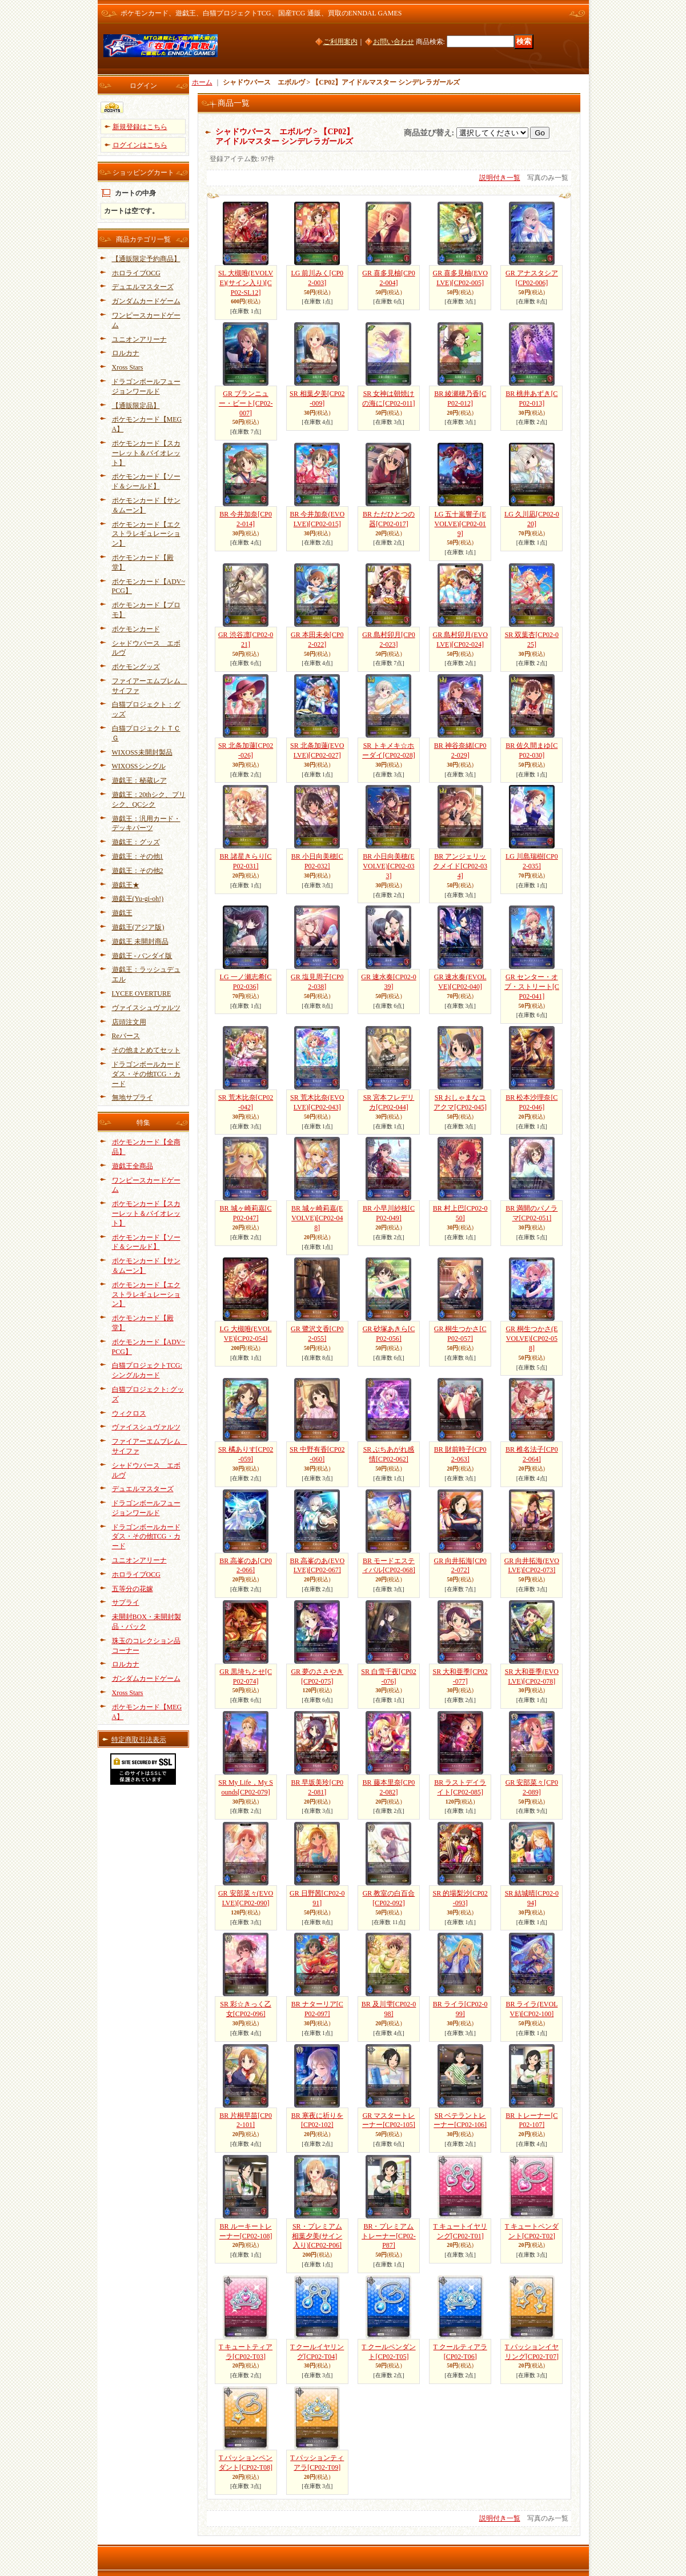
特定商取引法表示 (138, 1740)
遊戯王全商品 (132, 1166)
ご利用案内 (340, 42)
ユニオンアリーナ (139, 339)
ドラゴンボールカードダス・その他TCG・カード (146, 1074)
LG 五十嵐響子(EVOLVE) (460, 524)
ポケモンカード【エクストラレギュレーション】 (146, 534)
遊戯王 (122, 913)
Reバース (126, 1036)
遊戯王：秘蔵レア (139, 780)
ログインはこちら (140, 145)
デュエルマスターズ (143, 287)
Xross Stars (127, 367)
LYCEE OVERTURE (141, 993)
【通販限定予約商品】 (146, 259)
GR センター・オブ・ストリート (531, 986)
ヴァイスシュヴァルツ (146, 1008)
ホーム (202, 82)
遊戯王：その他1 (137, 856)
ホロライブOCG (136, 273)
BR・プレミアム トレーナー (389, 2236)
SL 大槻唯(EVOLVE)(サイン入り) (245, 283)
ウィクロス (129, 1413)
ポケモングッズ (136, 667)
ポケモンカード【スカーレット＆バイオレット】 (146, 453)
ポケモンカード (136, 629)
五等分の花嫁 (132, 1589)
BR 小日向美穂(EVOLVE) (388, 866)
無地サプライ (132, 1097)
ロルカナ (125, 353)
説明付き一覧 (499, 178)
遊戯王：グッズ (136, 842)
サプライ (125, 1603)
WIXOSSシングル (139, 766)
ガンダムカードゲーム (146, 301)
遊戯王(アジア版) (138, 927)
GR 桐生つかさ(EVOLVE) (531, 1338)
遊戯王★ (125, 885)
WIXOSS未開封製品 (142, 752)
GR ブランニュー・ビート (246, 403)
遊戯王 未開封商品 (140, 942)
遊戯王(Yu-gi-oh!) (138, 899)
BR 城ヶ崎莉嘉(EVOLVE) (317, 1218)
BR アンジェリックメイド (460, 866)
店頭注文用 (129, 1022)
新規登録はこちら (140, 127)
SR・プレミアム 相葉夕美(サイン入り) (317, 2236)
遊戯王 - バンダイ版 (142, 956)
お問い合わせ (393, 42)
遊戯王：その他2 (137, 871)
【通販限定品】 (136, 406)
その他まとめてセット (146, 1050)
